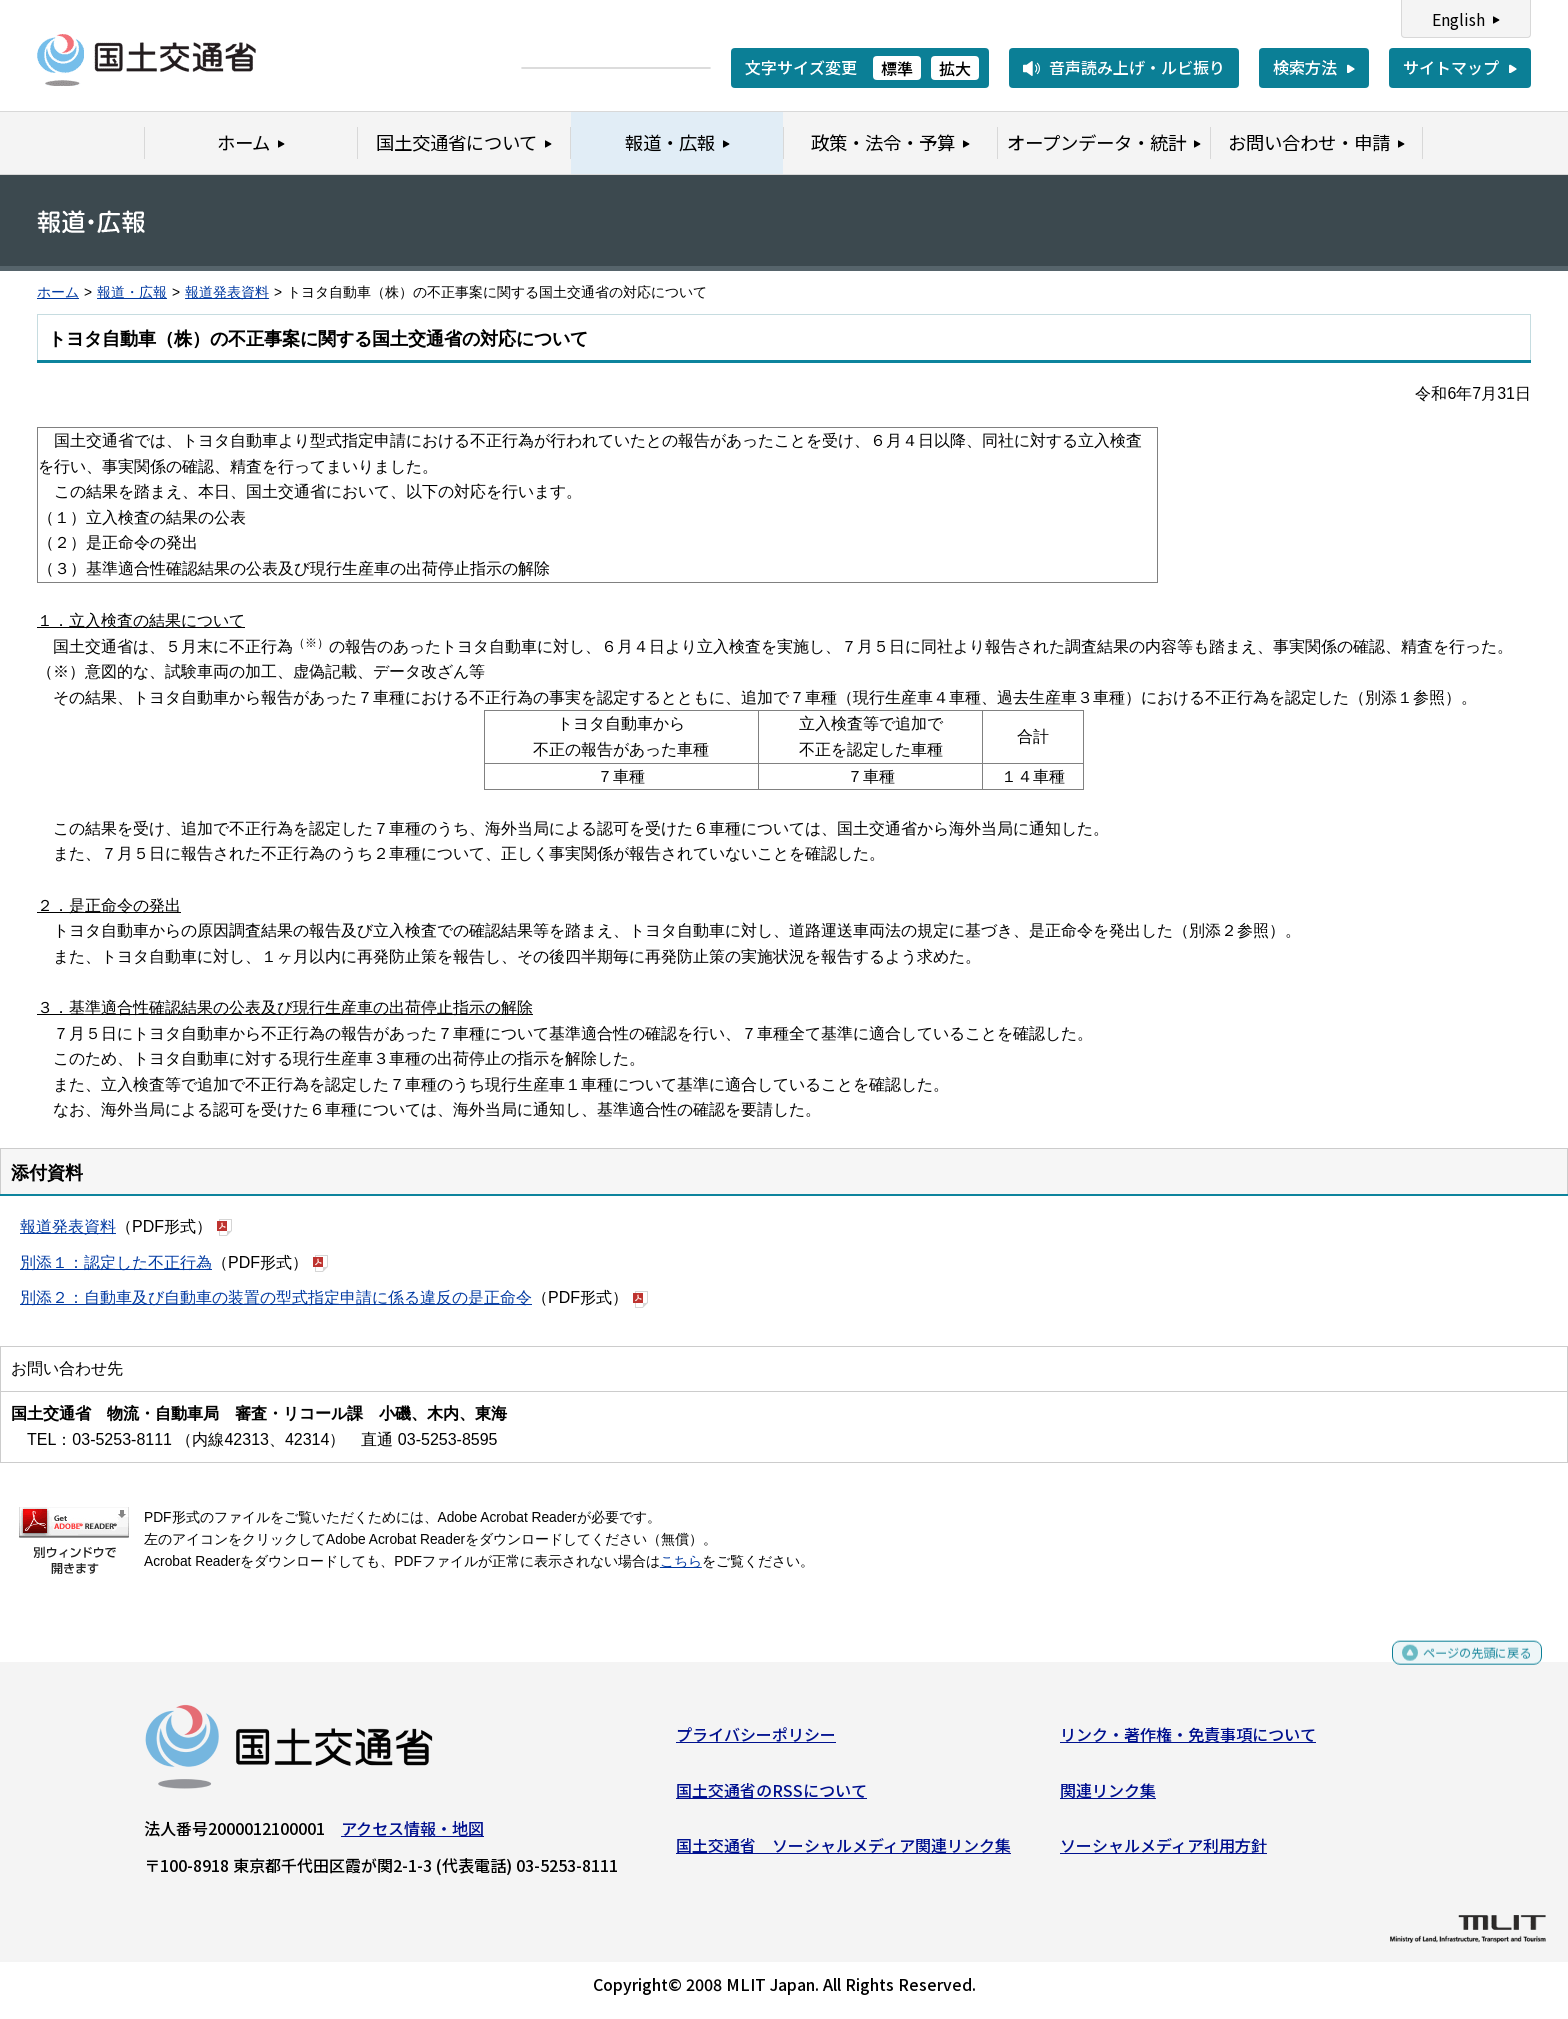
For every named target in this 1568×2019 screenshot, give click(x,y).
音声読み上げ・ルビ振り (1137, 67)
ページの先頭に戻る (1460, 1669)
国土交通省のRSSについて (771, 1797)
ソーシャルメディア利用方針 (1163, 1853)
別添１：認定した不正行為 (116, 1262)
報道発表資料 (227, 292)
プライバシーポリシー (756, 1742)
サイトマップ (1451, 67)
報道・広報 (132, 292)
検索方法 (1305, 67)
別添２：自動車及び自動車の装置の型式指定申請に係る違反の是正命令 (276, 1297)
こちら (681, 1561)
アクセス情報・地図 (412, 1836)
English (1458, 19)
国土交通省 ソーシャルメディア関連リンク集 (843, 1853)
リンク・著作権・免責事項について (1188, 1742)
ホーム (58, 292)
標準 (897, 68)
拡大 (955, 68)
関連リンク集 (1108, 1797)
